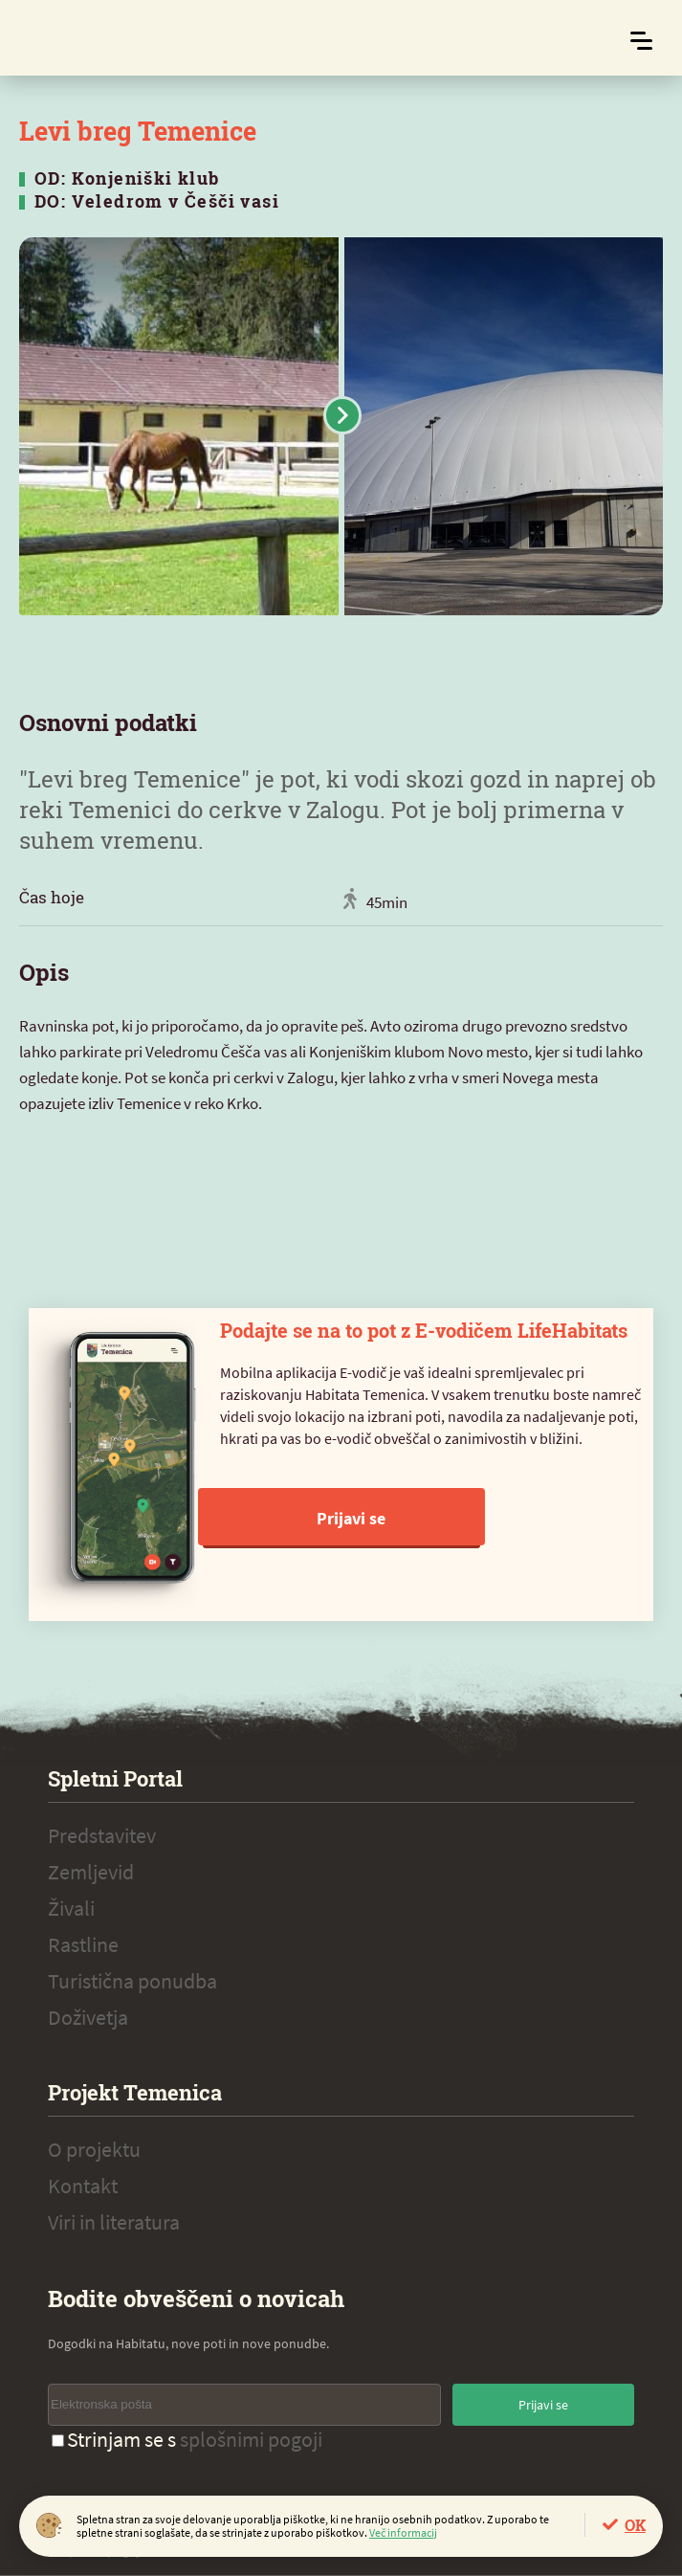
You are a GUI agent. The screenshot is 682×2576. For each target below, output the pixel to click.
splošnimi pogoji (251, 2439)
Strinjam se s (187, 2439)
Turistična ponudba (132, 1980)
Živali (71, 1908)
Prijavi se (351, 1518)
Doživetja (88, 2017)
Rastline (83, 1944)
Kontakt (83, 2185)
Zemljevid (91, 1871)
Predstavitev (102, 1835)
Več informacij (403, 2532)
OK (635, 2525)
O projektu (94, 2149)
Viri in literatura (114, 2222)
